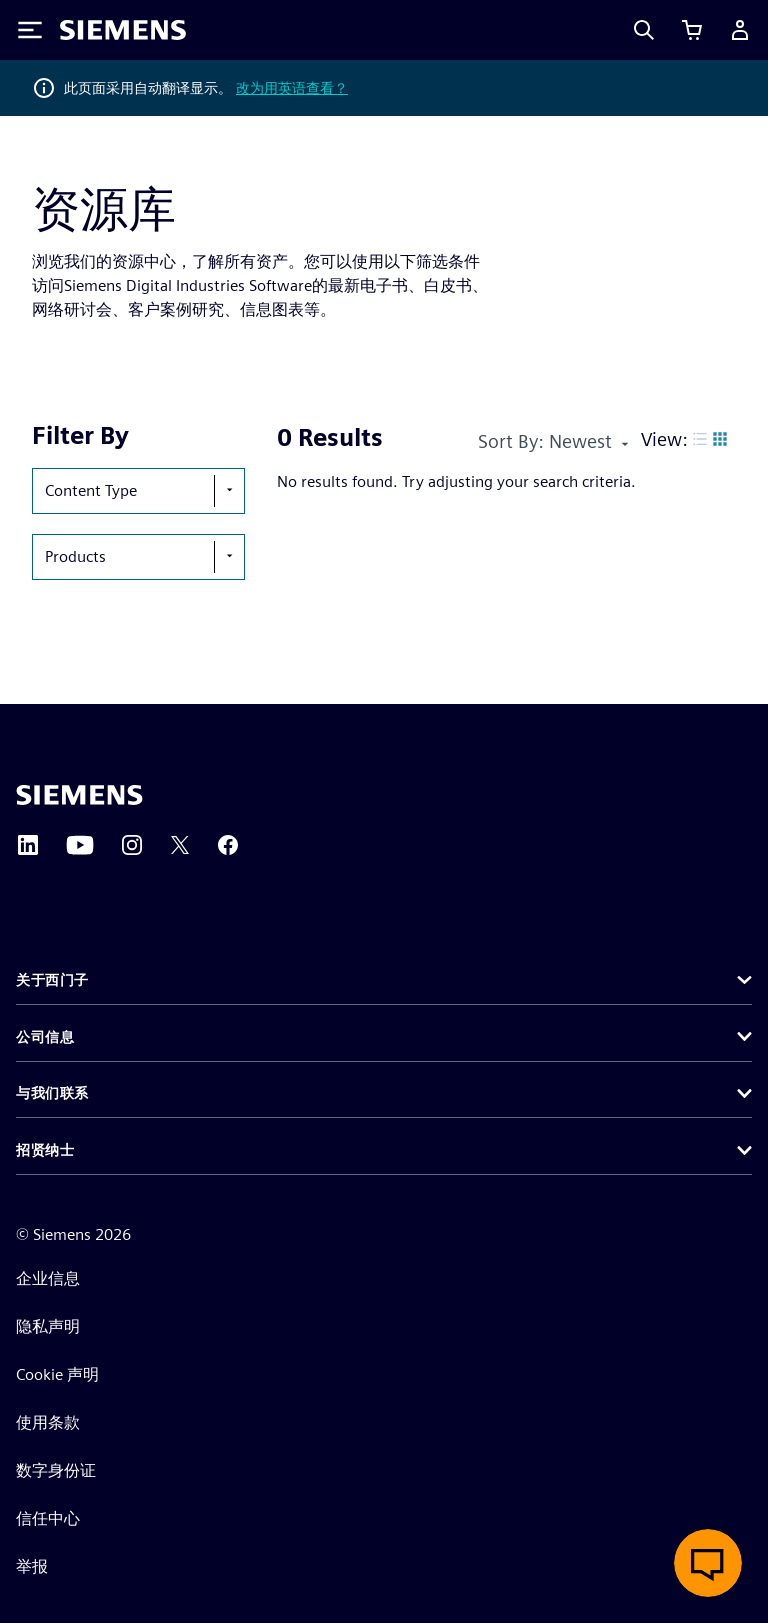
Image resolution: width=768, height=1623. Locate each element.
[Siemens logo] (123, 30)
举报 (32, 1566)
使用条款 (48, 1422)
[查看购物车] (692, 30)
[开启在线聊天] (708, 1563)
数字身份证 (56, 1470)
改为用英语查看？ (292, 88)
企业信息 (48, 1278)
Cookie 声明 (57, 1374)
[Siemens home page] (79, 795)
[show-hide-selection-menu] (229, 491)
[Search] (644, 30)
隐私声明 (48, 1326)
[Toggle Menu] (30, 30)
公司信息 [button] (45, 1037)
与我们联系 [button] (52, 1093)
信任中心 (48, 1518)
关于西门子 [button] (52, 980)
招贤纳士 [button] (45, 1150)
